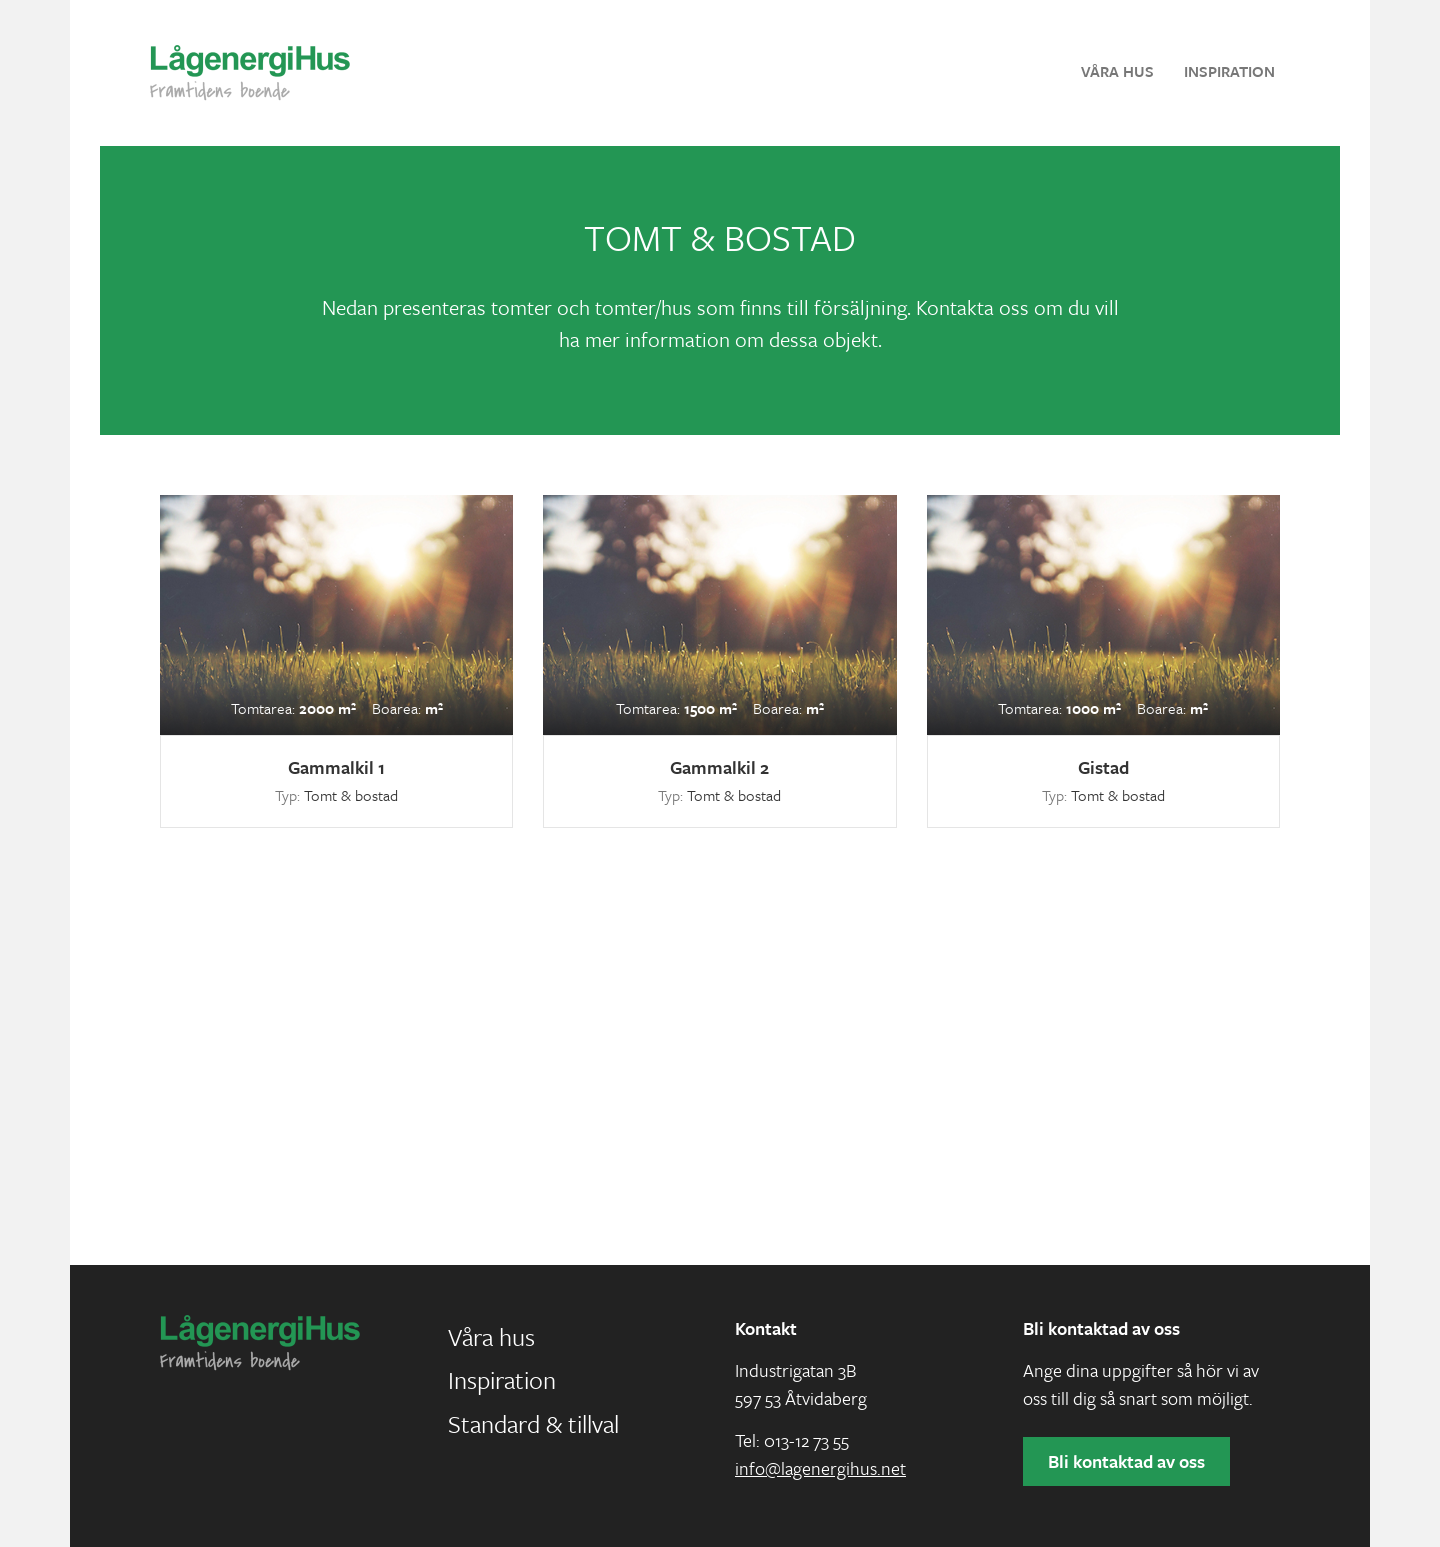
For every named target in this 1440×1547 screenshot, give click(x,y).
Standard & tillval (533, 1423)
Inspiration (1229, 71)
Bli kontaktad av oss (1126, 1461)
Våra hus (1117, 71)
